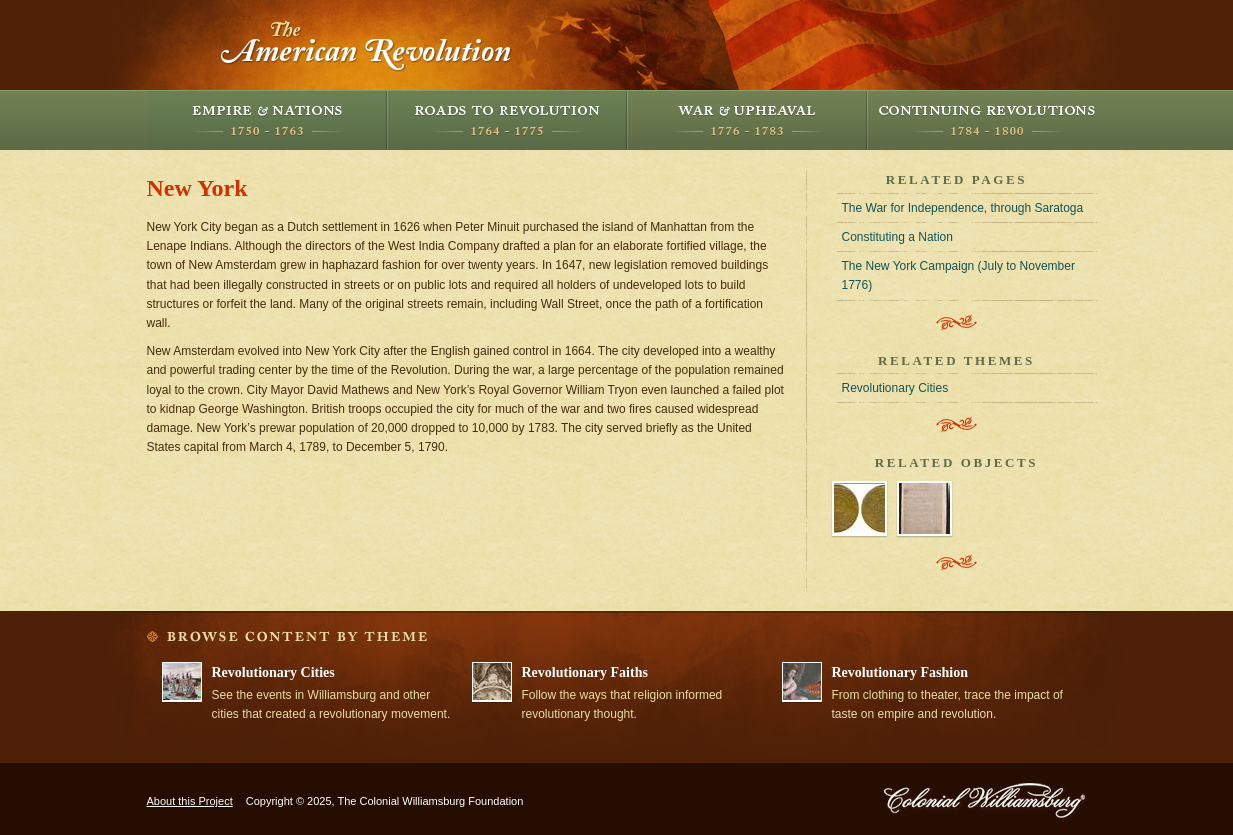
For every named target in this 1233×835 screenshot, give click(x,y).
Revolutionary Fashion (900, 672)
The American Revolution (367, 45)
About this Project (190, 801)
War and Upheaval (747, 120)
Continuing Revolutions (987, 120)
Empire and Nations (267, 120)
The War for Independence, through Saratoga (963, 208)
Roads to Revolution (507, 120)
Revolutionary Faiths (585, 672)
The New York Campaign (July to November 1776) (958, 275)
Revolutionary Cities (895, 388)
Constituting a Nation (897, 237)
